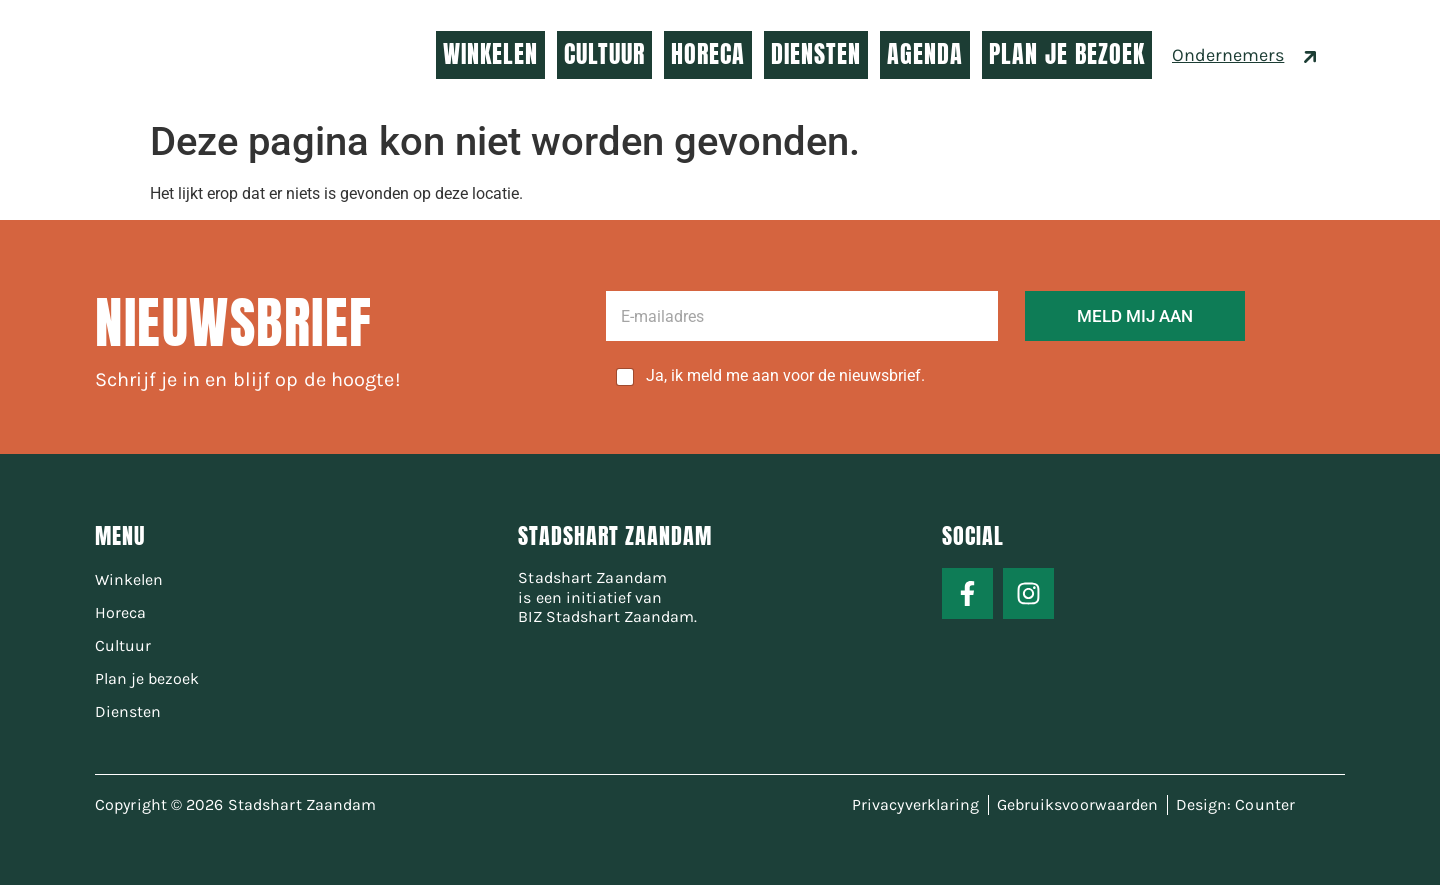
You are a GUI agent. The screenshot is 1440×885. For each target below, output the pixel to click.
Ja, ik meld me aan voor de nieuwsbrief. (785, 375)
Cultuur (123, 645)
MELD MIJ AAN (1135, 316)
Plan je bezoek (147, 678)
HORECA (708, 54)
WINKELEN (490, 54)
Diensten (128, 711)
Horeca (120, 612)
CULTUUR (604, 54)
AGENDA (925, 54)
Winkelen (129, 579)
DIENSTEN (816, 54)
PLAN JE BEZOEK (1067, 54)
